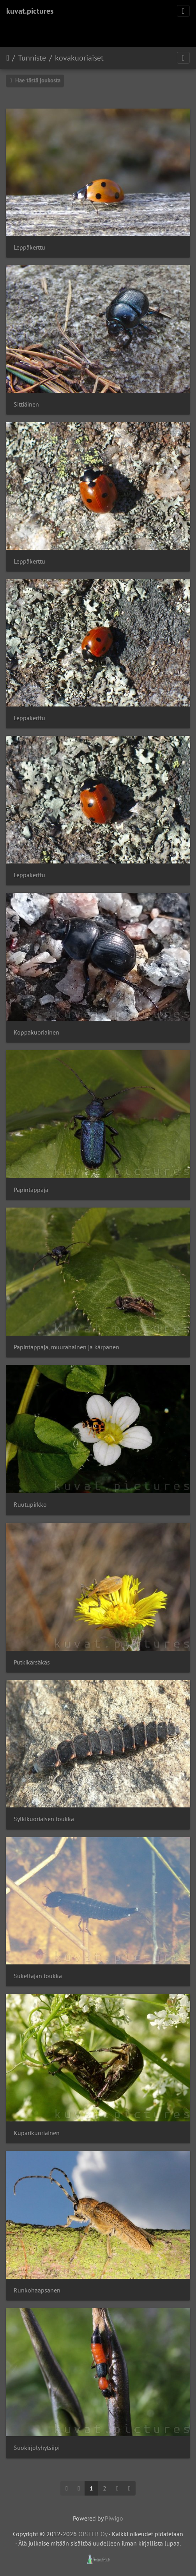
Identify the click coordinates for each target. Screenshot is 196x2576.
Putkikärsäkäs (32, 1662)
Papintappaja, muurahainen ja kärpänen (66, 1347)
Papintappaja (31, 1189)
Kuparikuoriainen (37, 2133)
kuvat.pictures (29, 11)
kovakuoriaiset (79, 58)
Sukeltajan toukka (38, 1976)
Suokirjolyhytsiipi (37, 2447)
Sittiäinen (26, 404)
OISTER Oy (92, 2534)
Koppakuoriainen (36, 1032)
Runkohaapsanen (37, 2290)
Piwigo (114, 2518)
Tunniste (32, 58)
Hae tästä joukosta (35, 80)
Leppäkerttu (29, 247)
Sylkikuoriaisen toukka (44, 1819)
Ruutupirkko (30, 1504)
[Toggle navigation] (183, 11)
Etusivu (7, 58)
